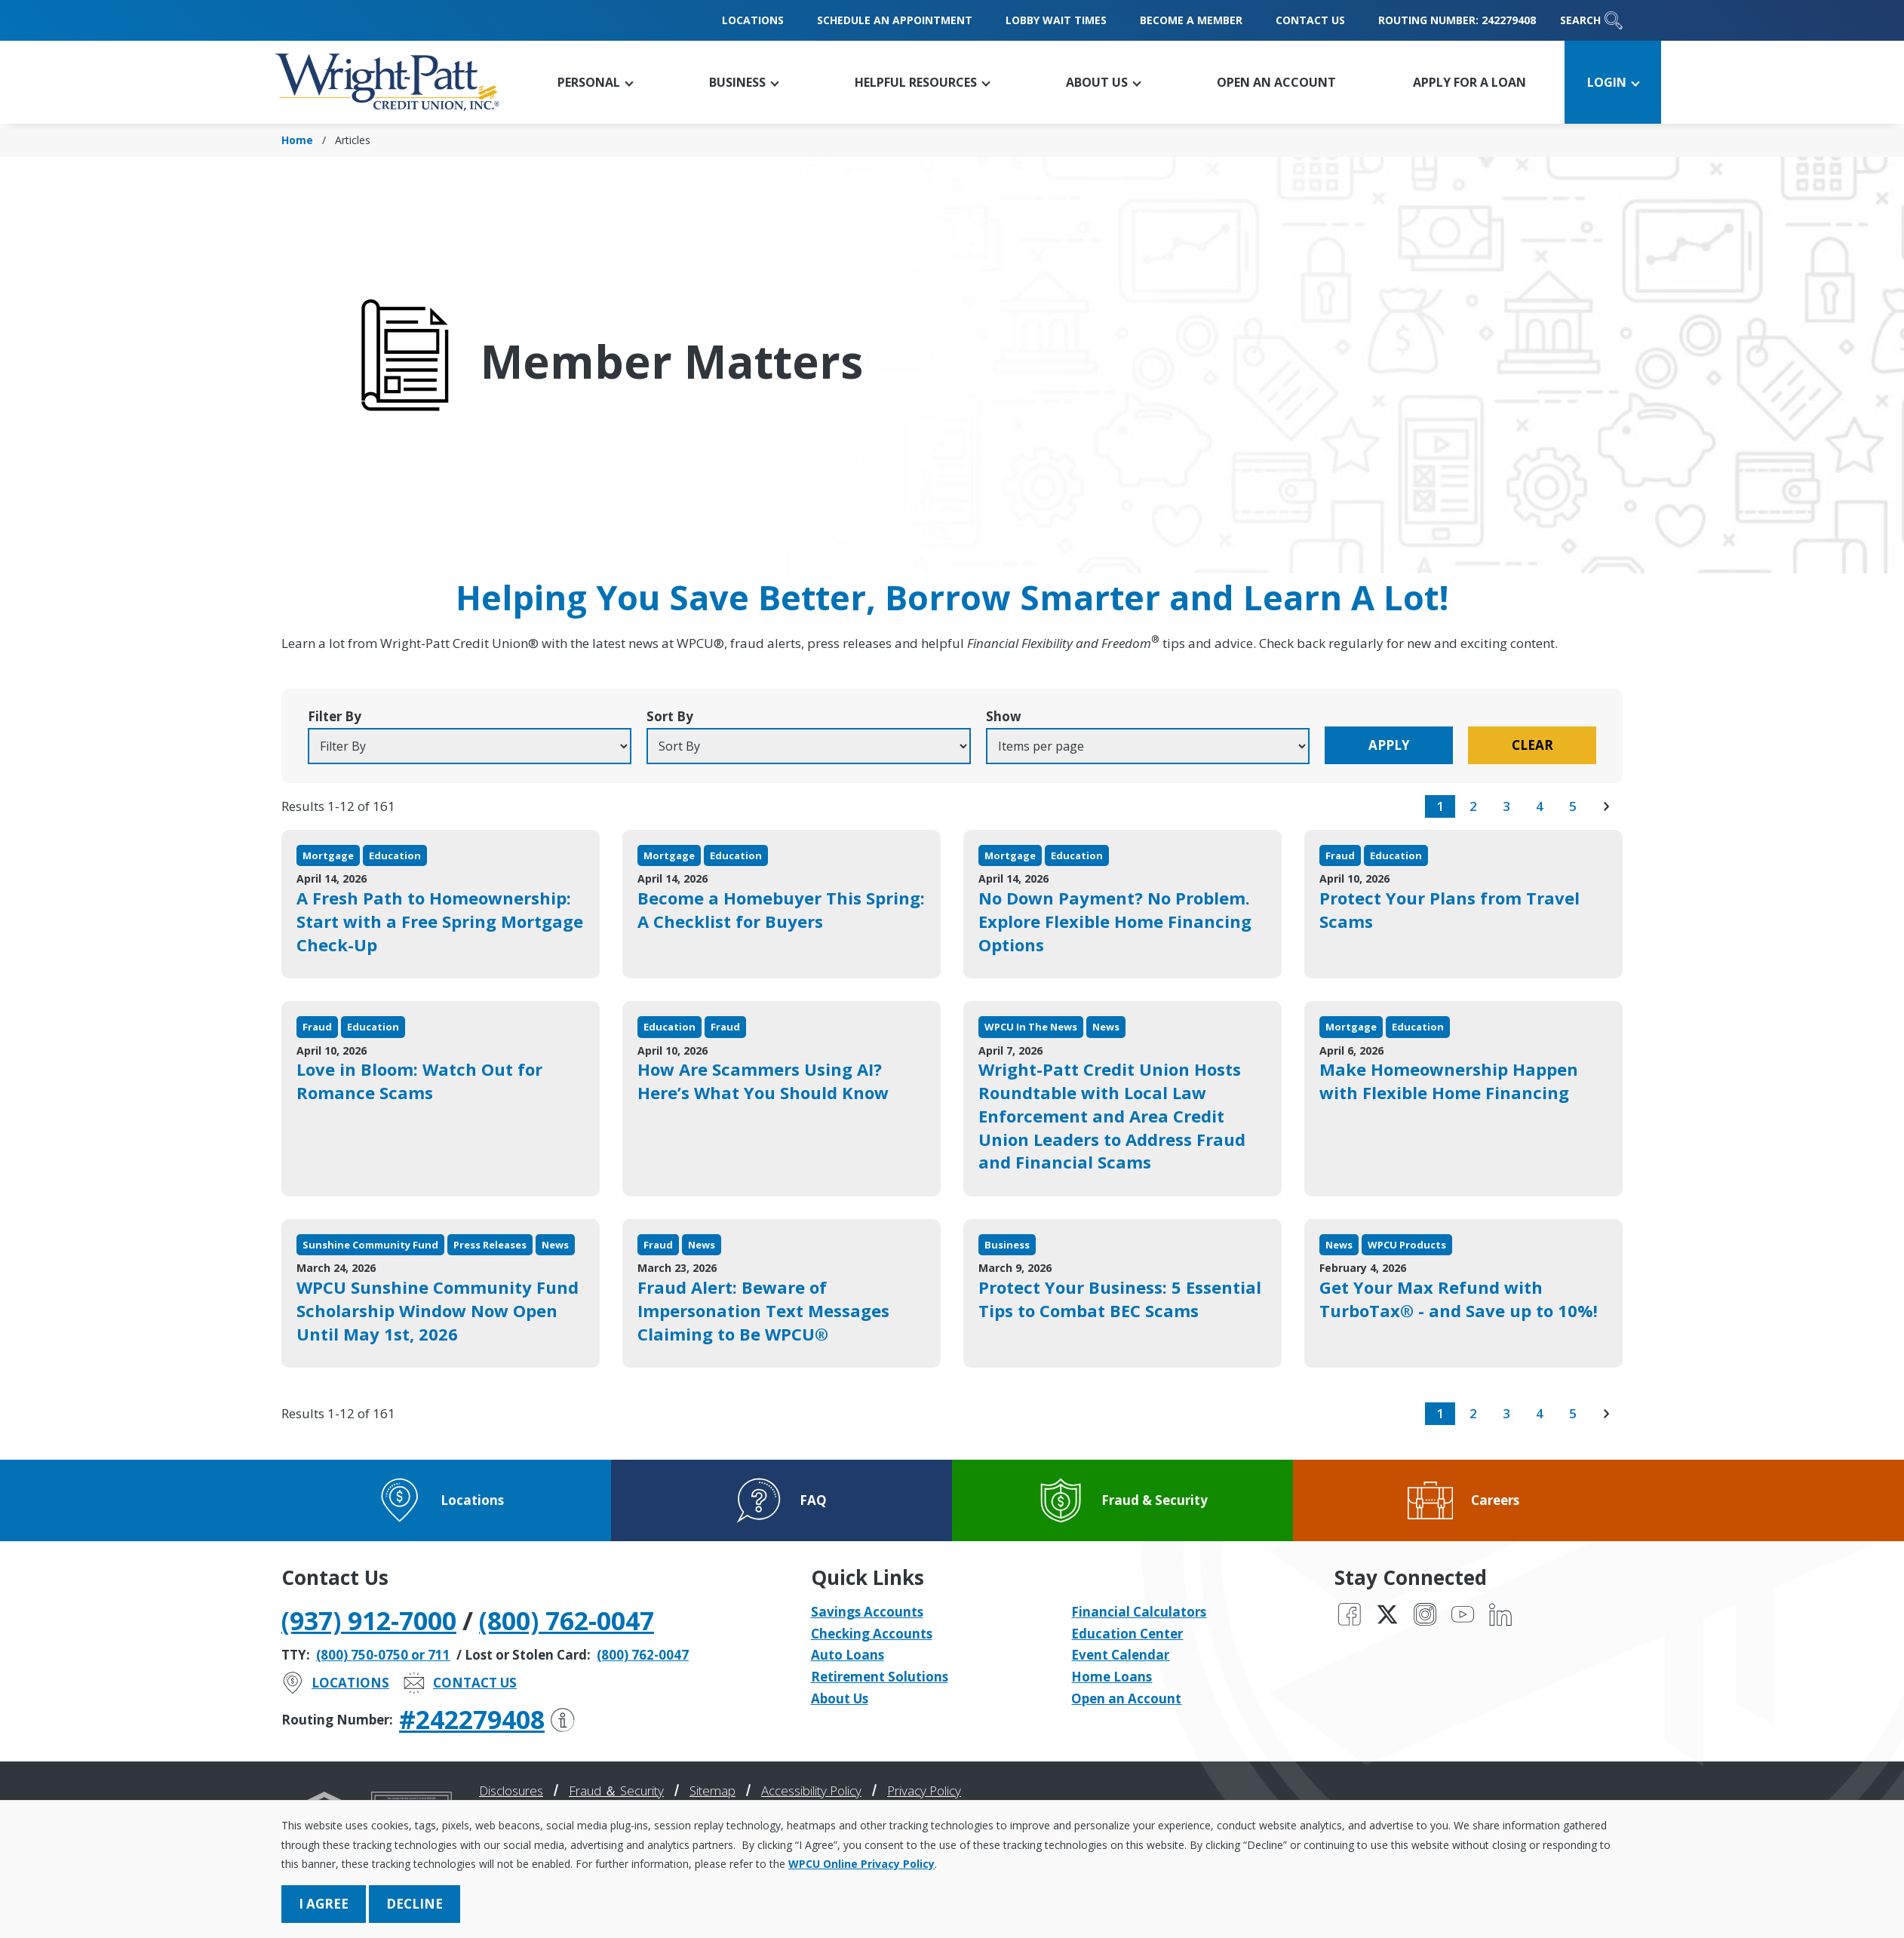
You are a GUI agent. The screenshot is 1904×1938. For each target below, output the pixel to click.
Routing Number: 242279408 (1457, 20)
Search (1591, 20)
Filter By (334, 716)
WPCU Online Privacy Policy (861, 1864)
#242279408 (487, 1719)
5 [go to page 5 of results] (1573, 806)
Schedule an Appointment (894, 20)
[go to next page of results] (1606, 806)
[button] (595, 82)
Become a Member (1191, 20)
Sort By (669, 716)
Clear (1532, 745)
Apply (1389, 745)
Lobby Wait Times (1056, 20)
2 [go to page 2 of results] (1473, 806)
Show (1003, 716)
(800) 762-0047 (566, 1620)
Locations (753, 20)
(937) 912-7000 (368, 1620)
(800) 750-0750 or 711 (383, 1654)
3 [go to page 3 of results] (1506, 806)
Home (297, 140)
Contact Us (1310, 20)
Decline (414, 1903)
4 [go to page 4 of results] (1539, 806)
